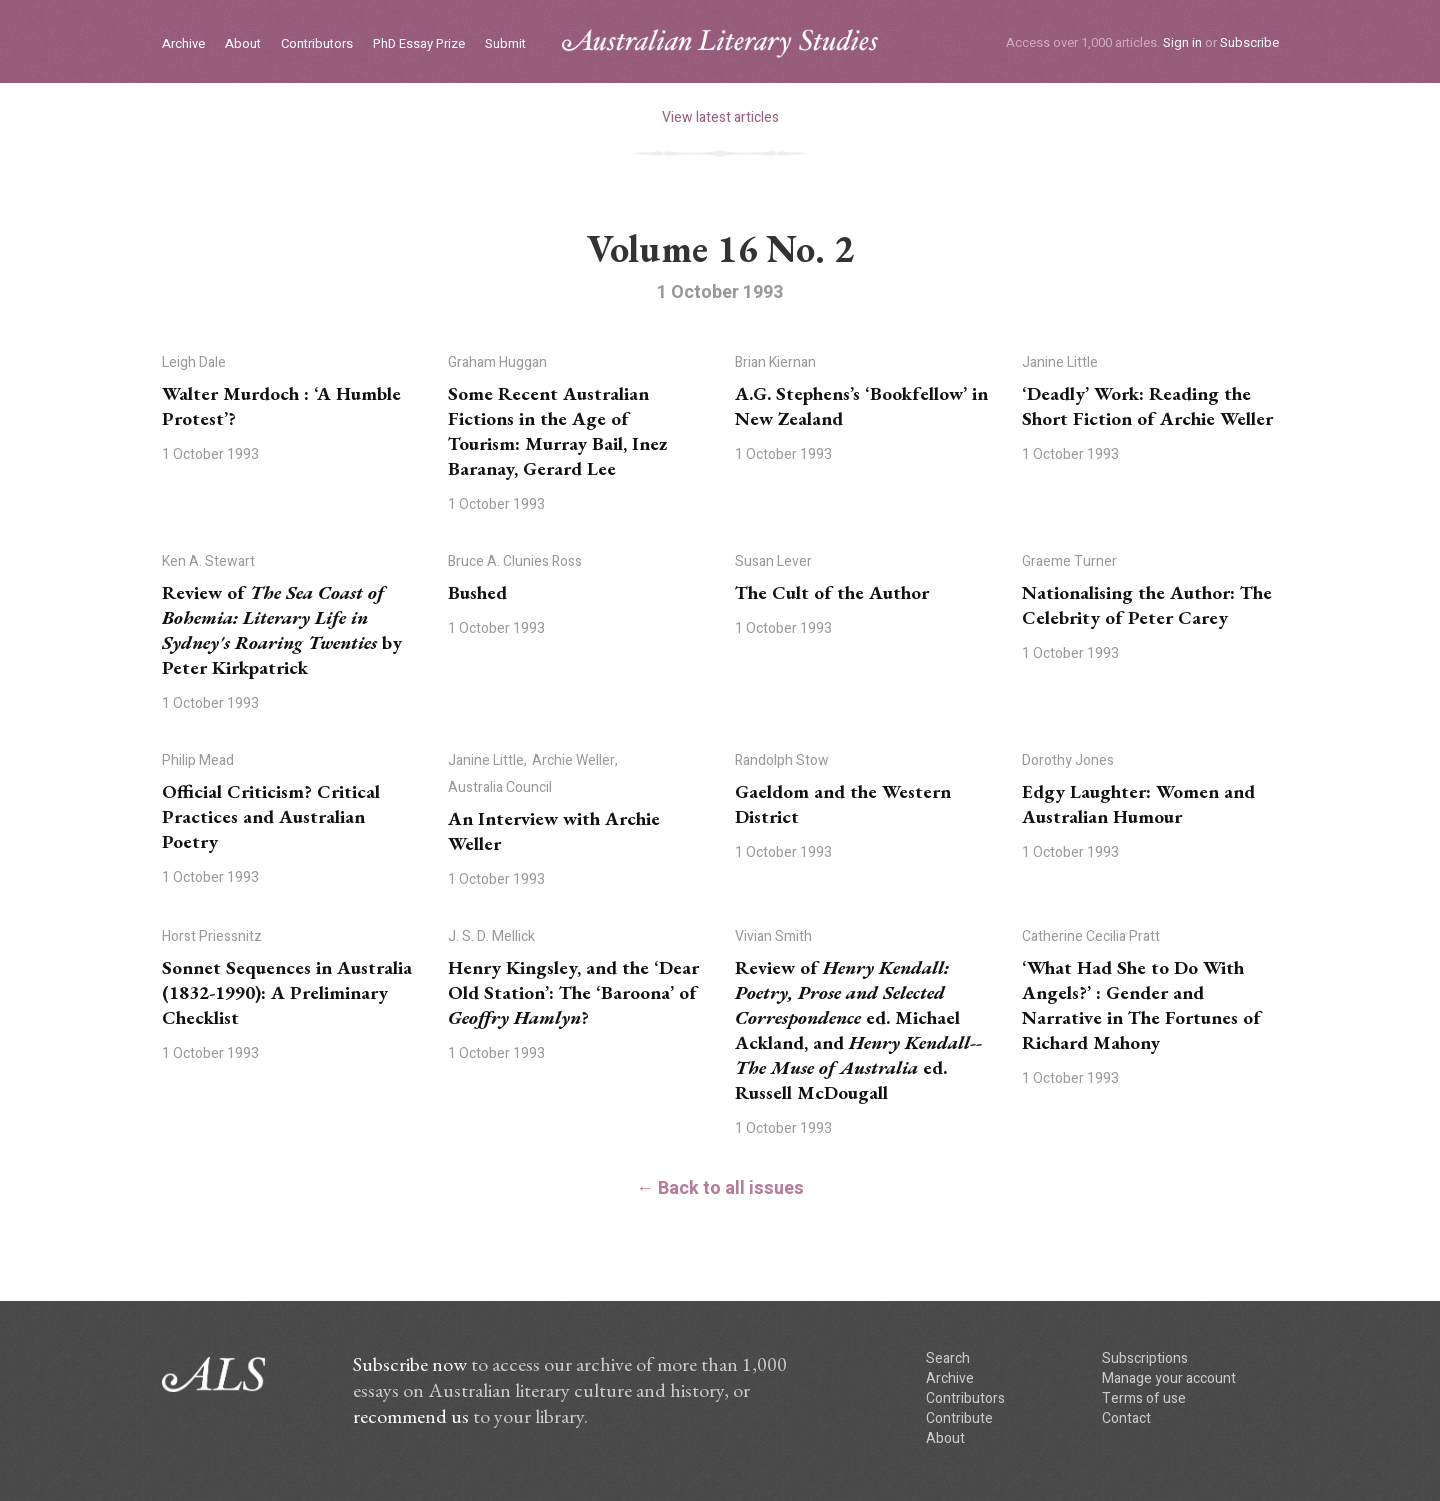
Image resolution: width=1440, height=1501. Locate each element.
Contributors (317, 44)
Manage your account (1169, 1378)
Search (948, 1358)
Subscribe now (410, 1364)
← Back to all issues (720, 1188)
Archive (183, 44)
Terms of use (1144, 1398)
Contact (1126, 1418)
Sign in (1182, 42)
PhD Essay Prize (419, 44)
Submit (505, 44)
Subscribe (1249, 42)
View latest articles (720, 117)
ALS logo (720, 43)
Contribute (959, 1418)
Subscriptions (1145, 1358)
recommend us (411, 1416)
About (243, 44)
